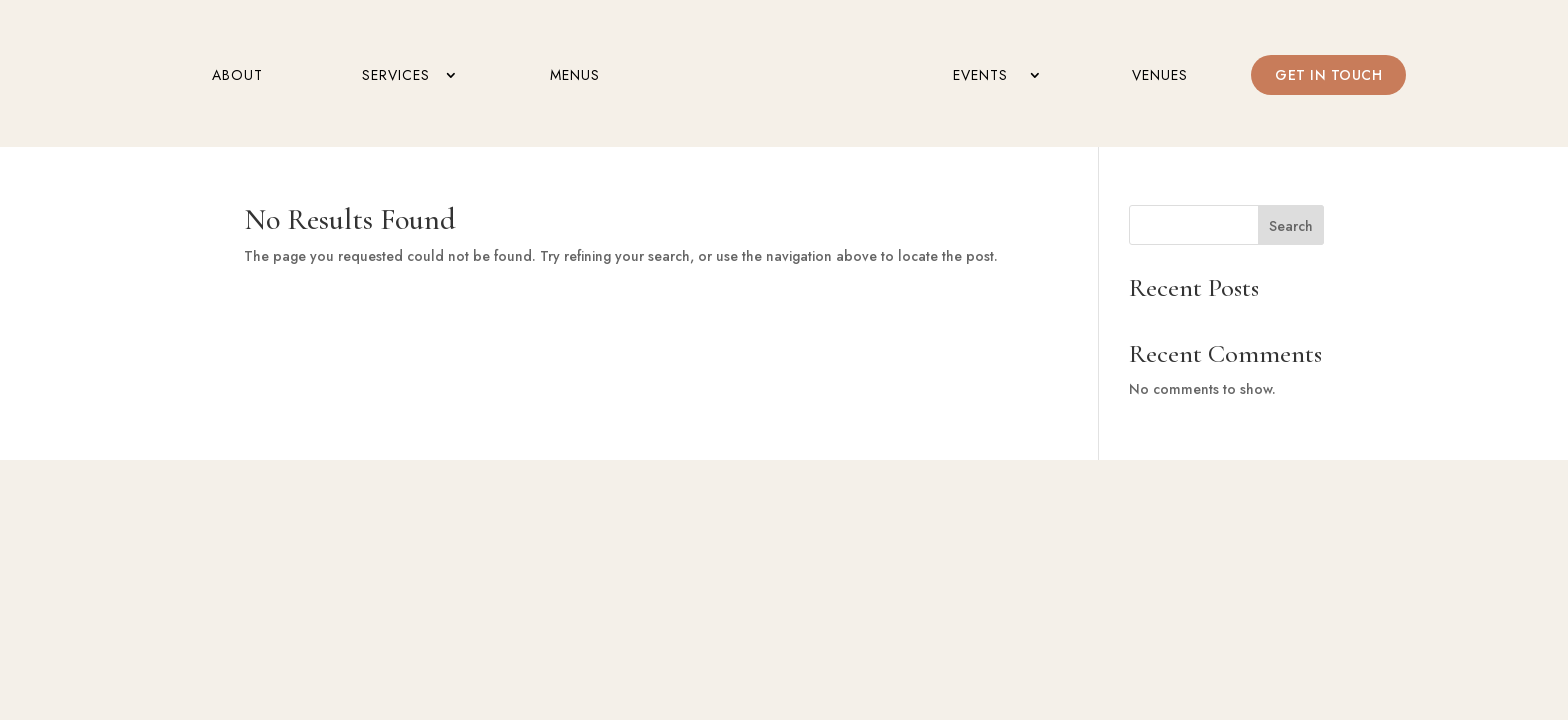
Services (396, 76)
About (237, 76)
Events (980, 76)
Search (1291, 226)
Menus (575, 76)
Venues (1160, 76)
